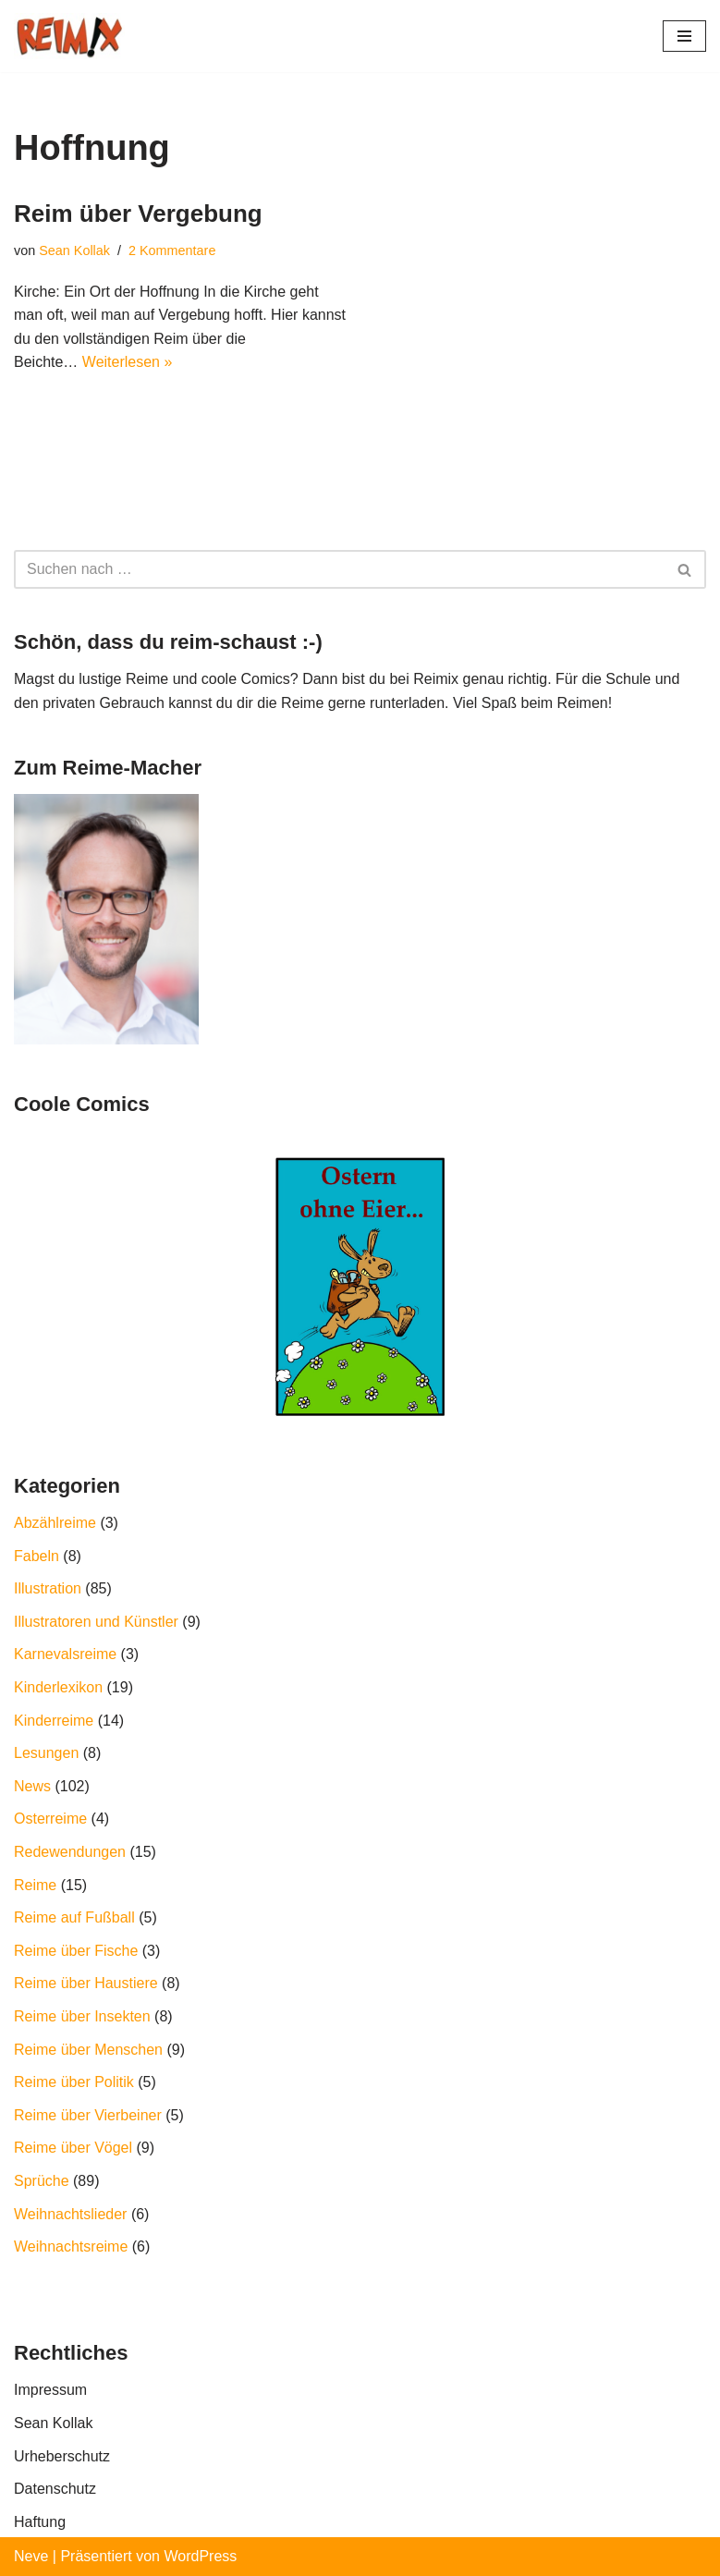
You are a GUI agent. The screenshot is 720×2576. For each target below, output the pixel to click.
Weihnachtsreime (71, 2246)
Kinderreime (53, 1720)
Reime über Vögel (73, 2147)
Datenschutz (55, 2489)
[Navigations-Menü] (684, 36)
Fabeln (36, 1556)
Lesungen (46, 1753)
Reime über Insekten (82, 2016)
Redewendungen (70, 1852)
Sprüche (41, 2181)
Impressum (50, 2390)
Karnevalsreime (65, 1654)
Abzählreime (55, 1523)
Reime (35, 1885)
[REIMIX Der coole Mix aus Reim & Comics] (69, 36)
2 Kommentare (171, 250)
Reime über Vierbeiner (88, 2115)
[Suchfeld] (339, 569)
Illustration (47, 1588)
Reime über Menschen (88, 2049)
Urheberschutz (62, 2456)
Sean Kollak (74, 250)
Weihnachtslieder (70, 2214)
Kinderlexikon (58, 1687)
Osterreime (50, 1818)
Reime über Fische (76, 1951)
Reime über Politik (74, 2082)
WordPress (200, 2556)
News (32, 1786)
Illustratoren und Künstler (96, 1622)
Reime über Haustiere (86, 1983)
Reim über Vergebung (138, 213)
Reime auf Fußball (74, 1917)
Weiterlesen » (127, 362)
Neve (31, 2556)
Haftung (40, 2522)
